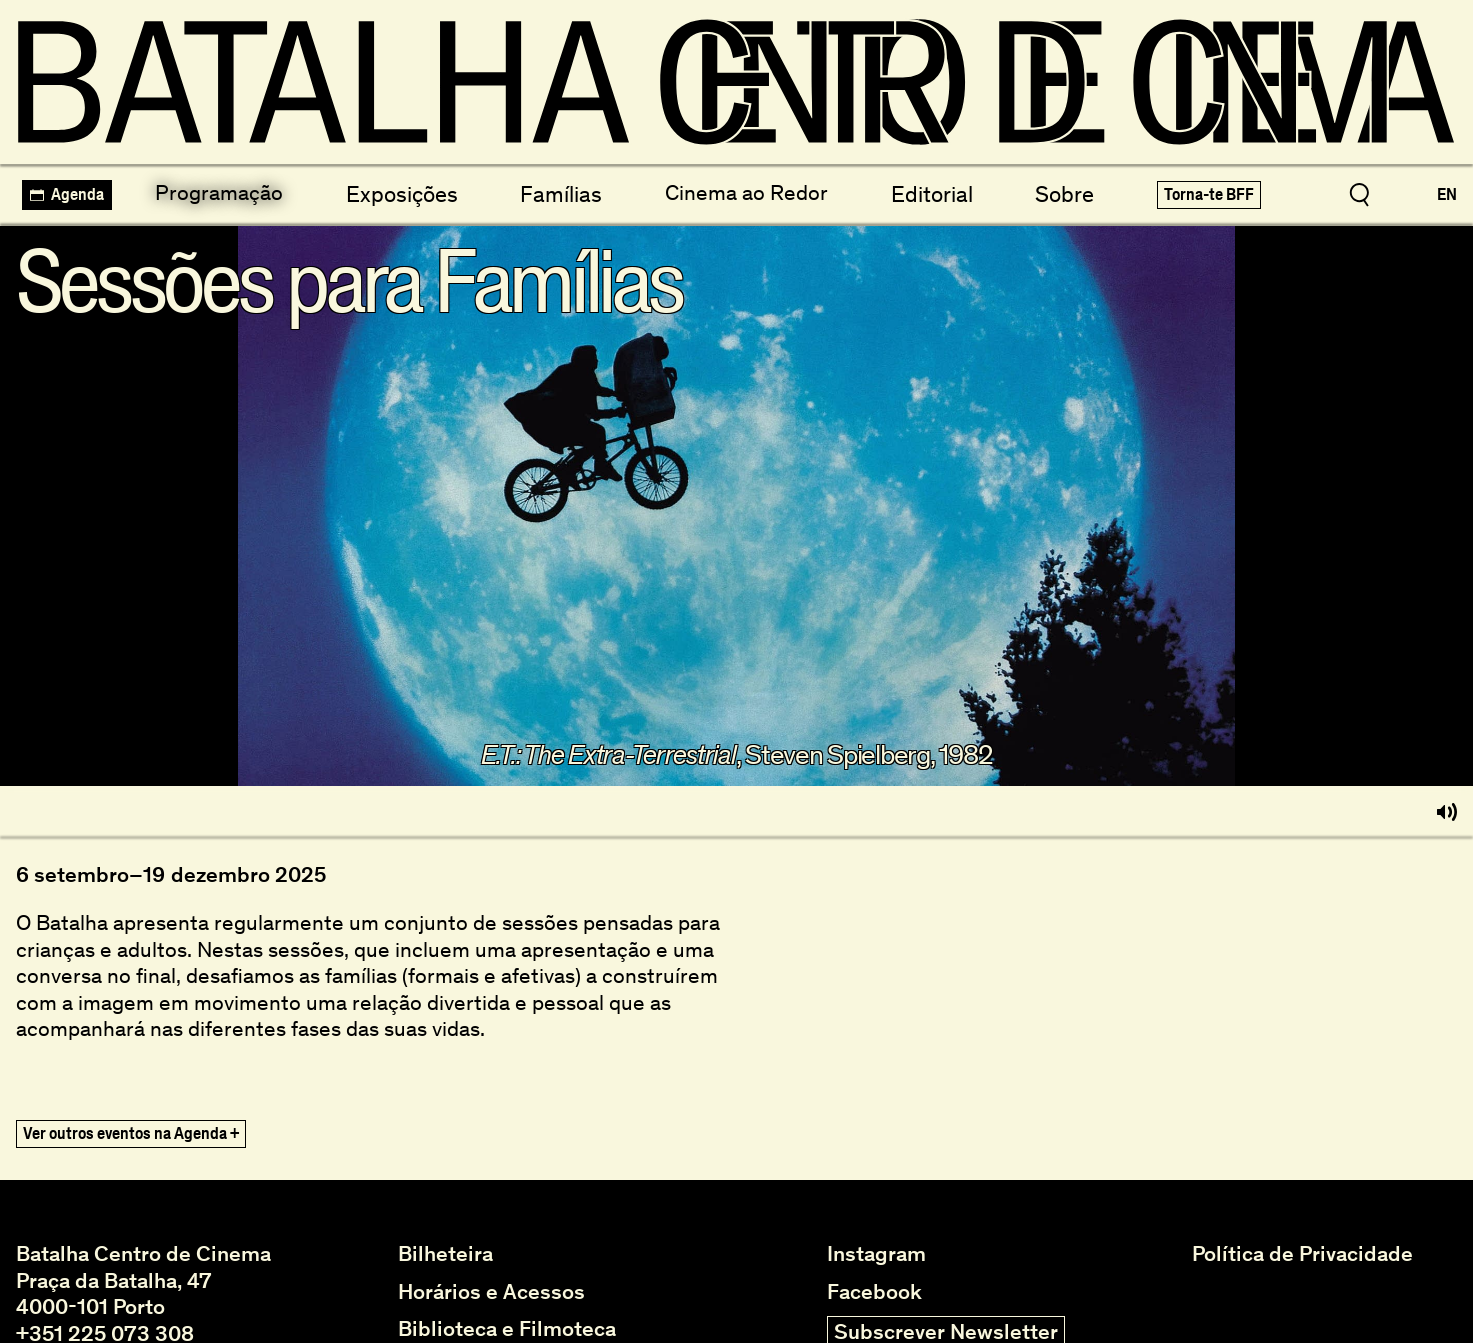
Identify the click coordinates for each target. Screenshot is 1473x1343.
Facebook (874, 1292)
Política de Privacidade (1302, 1254)
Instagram (876, 1254)
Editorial (929, 192)
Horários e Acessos (491, 1292)
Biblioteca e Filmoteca (507, 1329)
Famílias (559, 192)
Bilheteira (445, 1254)
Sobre (1062, 192)
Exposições (402, 192)
